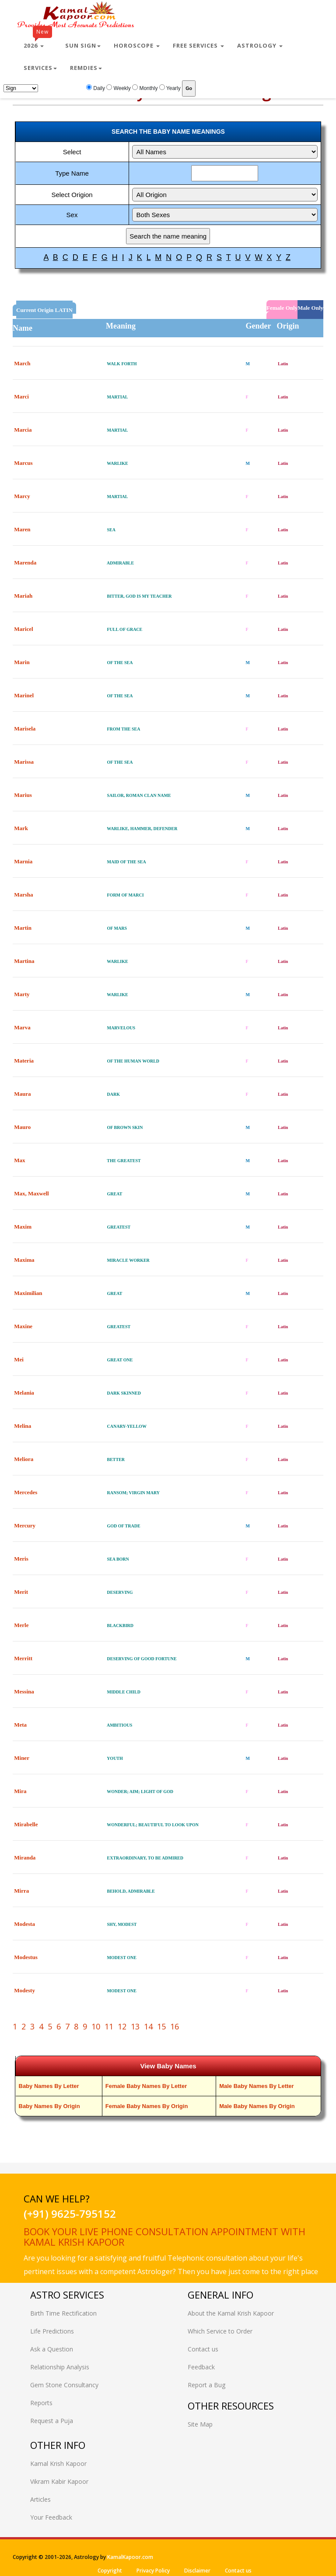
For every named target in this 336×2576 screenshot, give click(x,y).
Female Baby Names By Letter (146, 2086)
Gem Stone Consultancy (64, 2385)
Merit (21, 1592)
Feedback (201, 2367)
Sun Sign (83, 45)
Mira (20, 1791)
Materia (24, 1060)
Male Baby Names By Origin (257, 2106)
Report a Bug (206, 2385)
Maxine (23, 1326)
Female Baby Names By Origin (146, 2106)
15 (161, 2026)
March (22, 363)
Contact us (203, 2349)
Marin (21, 662)
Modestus (25, 1957)
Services (40, 68)
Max (19, 1160)
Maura (22, 1094)
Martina (24, 961)
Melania (24, 1392)
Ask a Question (51, 2349)
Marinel (24, 695)
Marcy (22, 496)
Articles (40, 2499)
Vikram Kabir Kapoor (59, 2481)
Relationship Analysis (59, 2367)
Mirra (21, 1890)
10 (95, 2026)
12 (122, 2026)
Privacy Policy (153, 2570)
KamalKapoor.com (130, 2557)
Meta (20, 1724)
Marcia (23, 429)
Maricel (23, 629)
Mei (19, 1359)
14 (148, 2026)
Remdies (86, 68)
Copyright (110, 2570)
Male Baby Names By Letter (256, 2086)
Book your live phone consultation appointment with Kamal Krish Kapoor (164, 2236)
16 (174, 2026)
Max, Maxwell (31, 1193)
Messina (24, 1691)
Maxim (23, 1226)
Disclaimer (197, 2570)
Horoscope (137, 45)
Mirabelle (26, 1824)
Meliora (23, 1459)
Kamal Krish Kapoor (58, 2463)
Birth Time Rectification (63, 2313)
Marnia (23, 861)
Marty (21, 994)
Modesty (24, 1990)
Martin (23, 927)
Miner (21, 1758)
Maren (22, 529)
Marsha (23, 894)
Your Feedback (51, 2517)
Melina (22, 1426)
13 (135, 2026)
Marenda (25, 562)
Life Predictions (52, 2331)
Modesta (24, 1924)
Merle (21, 1625)
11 (109, 2026)
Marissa (24, 761)
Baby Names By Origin (49, 2106)
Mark (21, 828)
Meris (21, 1558)
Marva (22, 1027)
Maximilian (28, 1293)
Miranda (24, 1857)
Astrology (260, 45)
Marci (21, 396)
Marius (23, 795)
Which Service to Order (220, 2331)
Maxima (24, 1260)
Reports (41, 2403)
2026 (38, 42)
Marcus (23, 463)
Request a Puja (51, 2421)
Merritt (23, 1658)
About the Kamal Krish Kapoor (231, 2313)
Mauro (22, 1127)
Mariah (23, 595)
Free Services (198, 45)
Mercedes (25, 1492)
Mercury (24, 1525)
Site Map (200, 2424)
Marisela (24, 728)
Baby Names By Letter (49, 2086)
